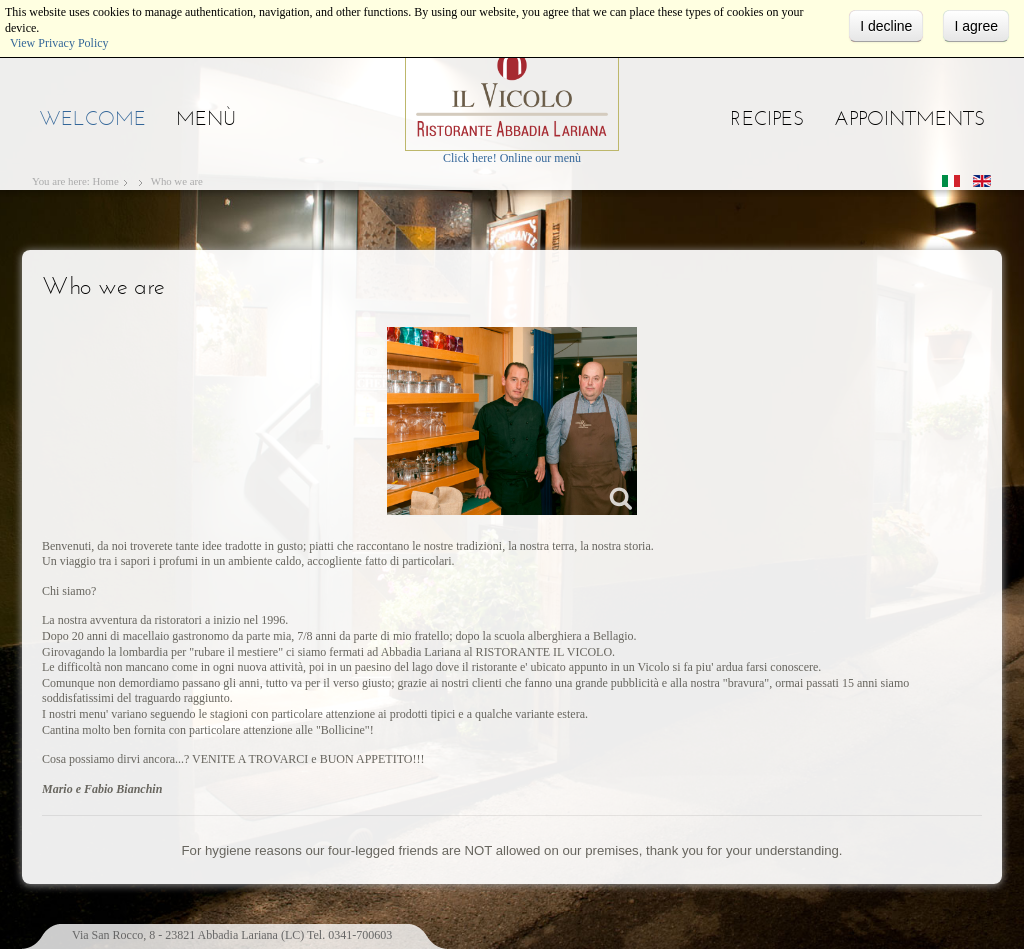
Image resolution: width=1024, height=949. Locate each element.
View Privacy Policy (59, 43)
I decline (886, 26)
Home (105, 181)
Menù (206, 117)
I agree (976, 26)
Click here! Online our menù (512, 158)
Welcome (92, 117)
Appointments (909, 117)
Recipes (767, 117)
